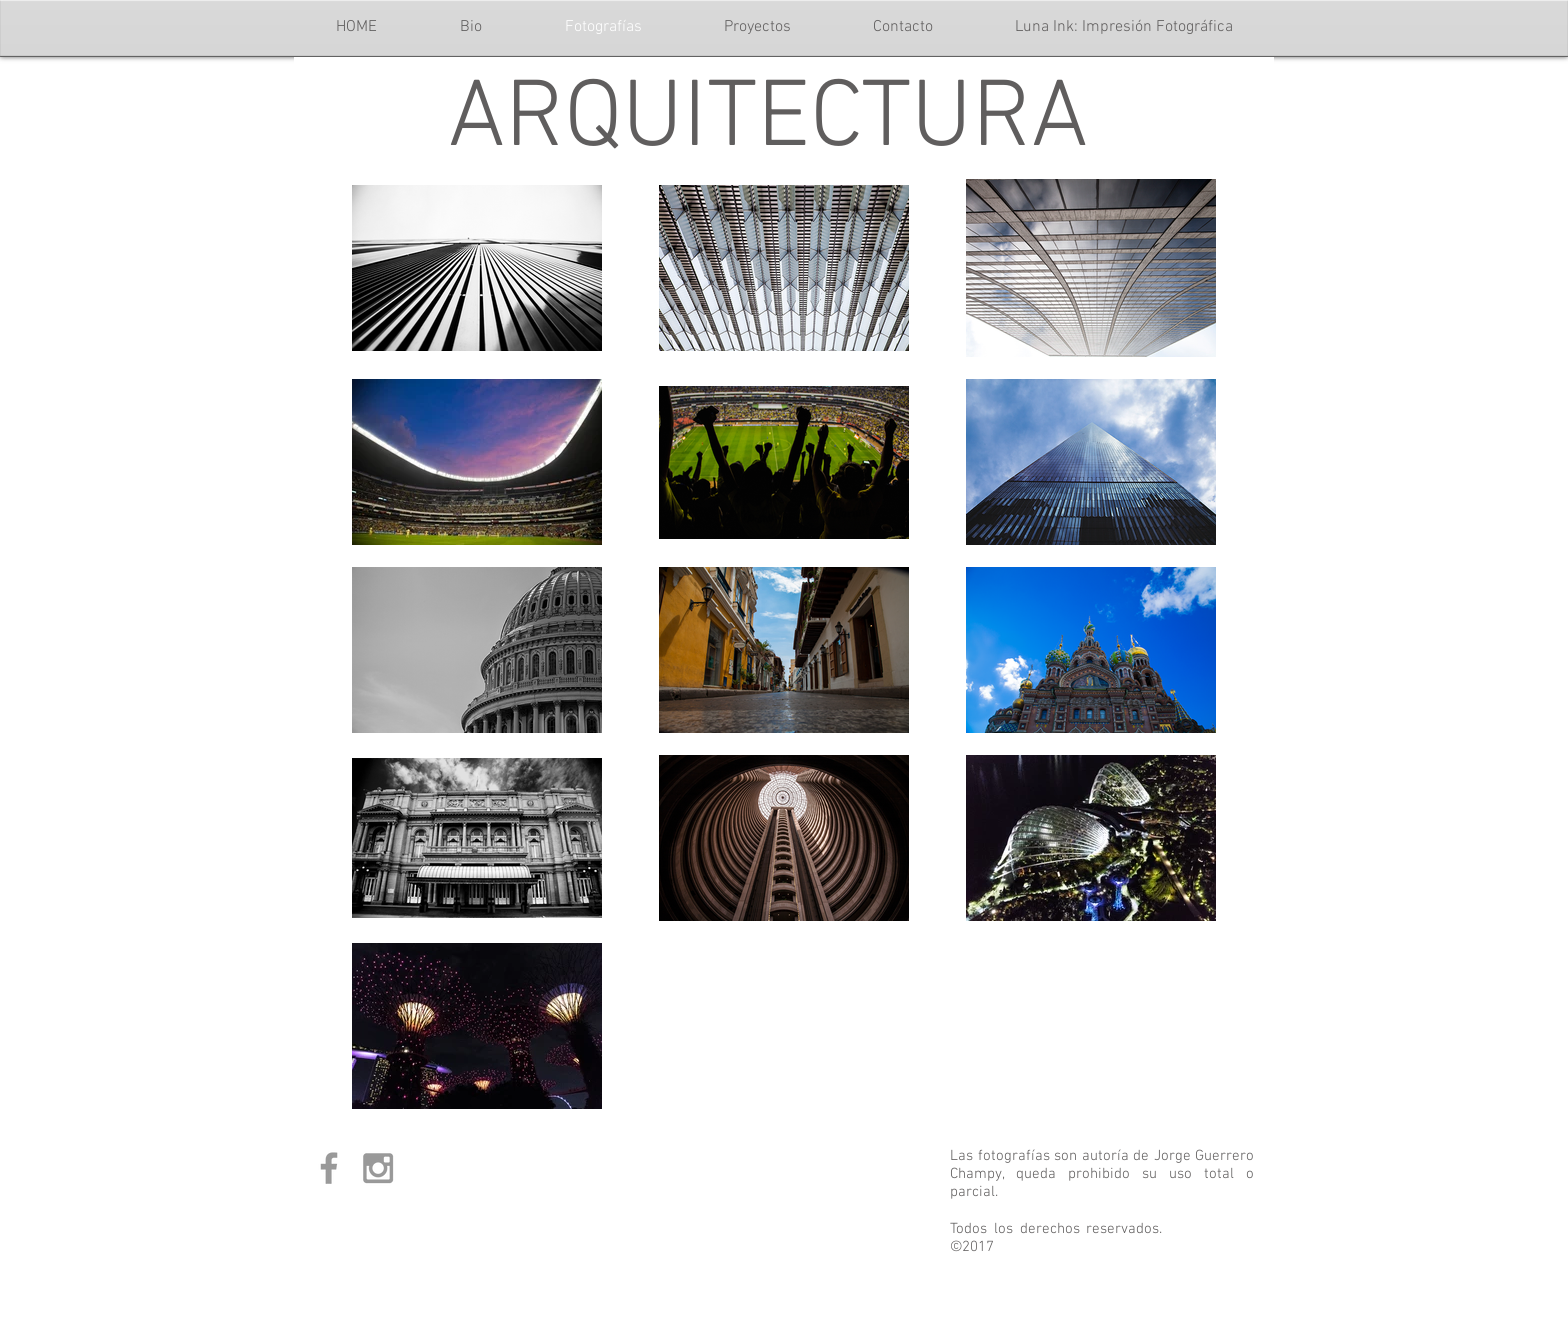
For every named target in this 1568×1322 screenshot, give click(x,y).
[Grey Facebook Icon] (329, 1168)
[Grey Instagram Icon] (378, 1168)
